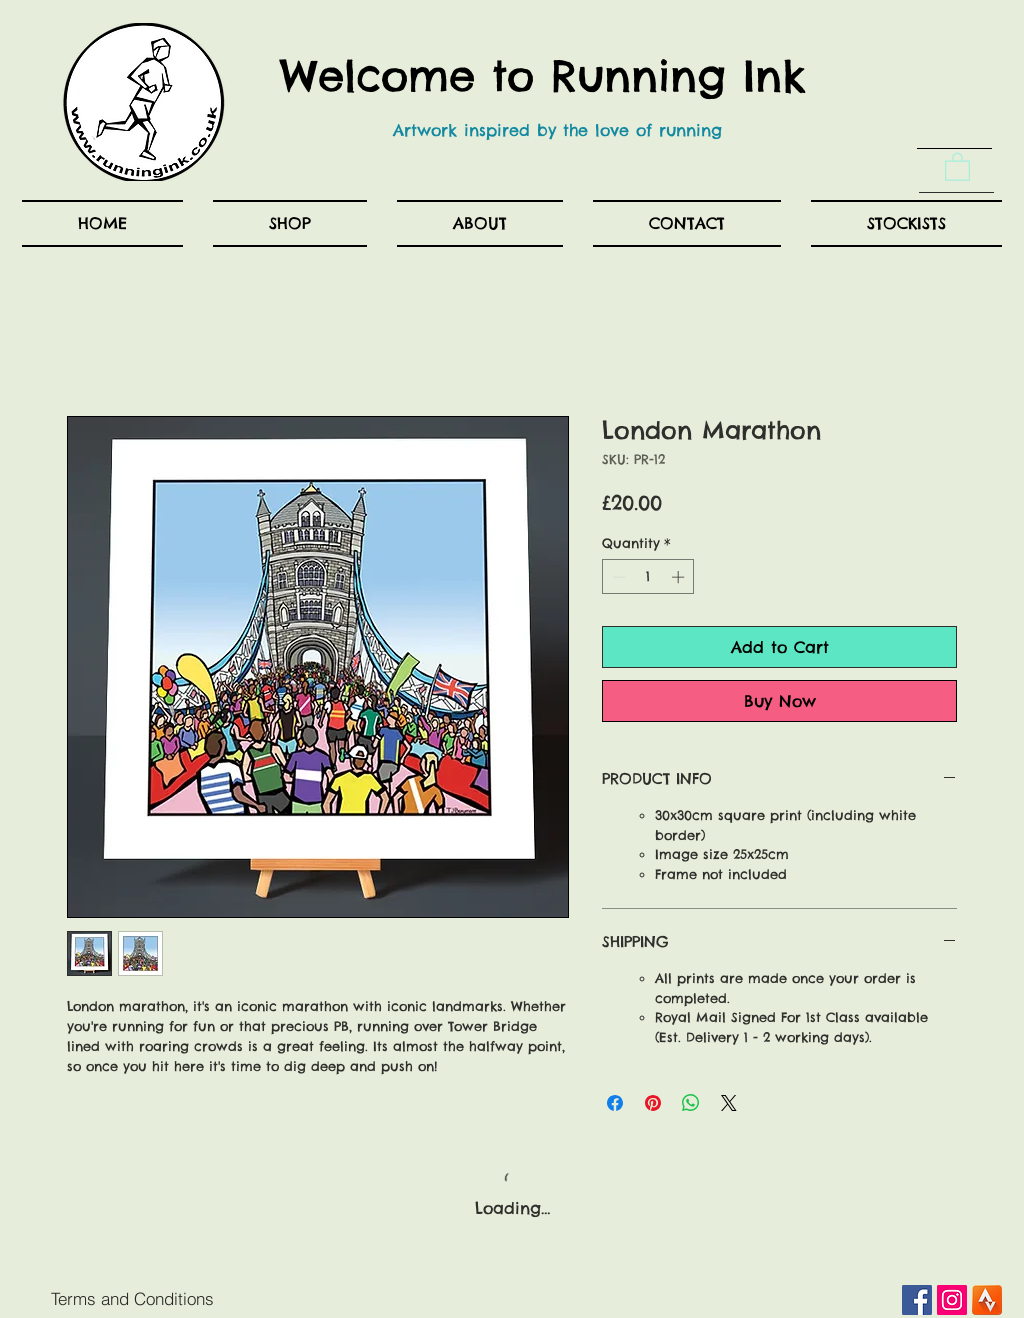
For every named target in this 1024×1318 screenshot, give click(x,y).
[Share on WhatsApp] (691, 1103)
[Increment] (680, 577)
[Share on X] (729, 1103)
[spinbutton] (648, 577)
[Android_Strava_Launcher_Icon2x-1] (987, 1300)
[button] (957, 166)
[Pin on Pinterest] (653, 1103)
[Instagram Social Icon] (952, 1300)
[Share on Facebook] (615, 1103)
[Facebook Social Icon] (917, 1300)
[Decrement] (617, 577)
